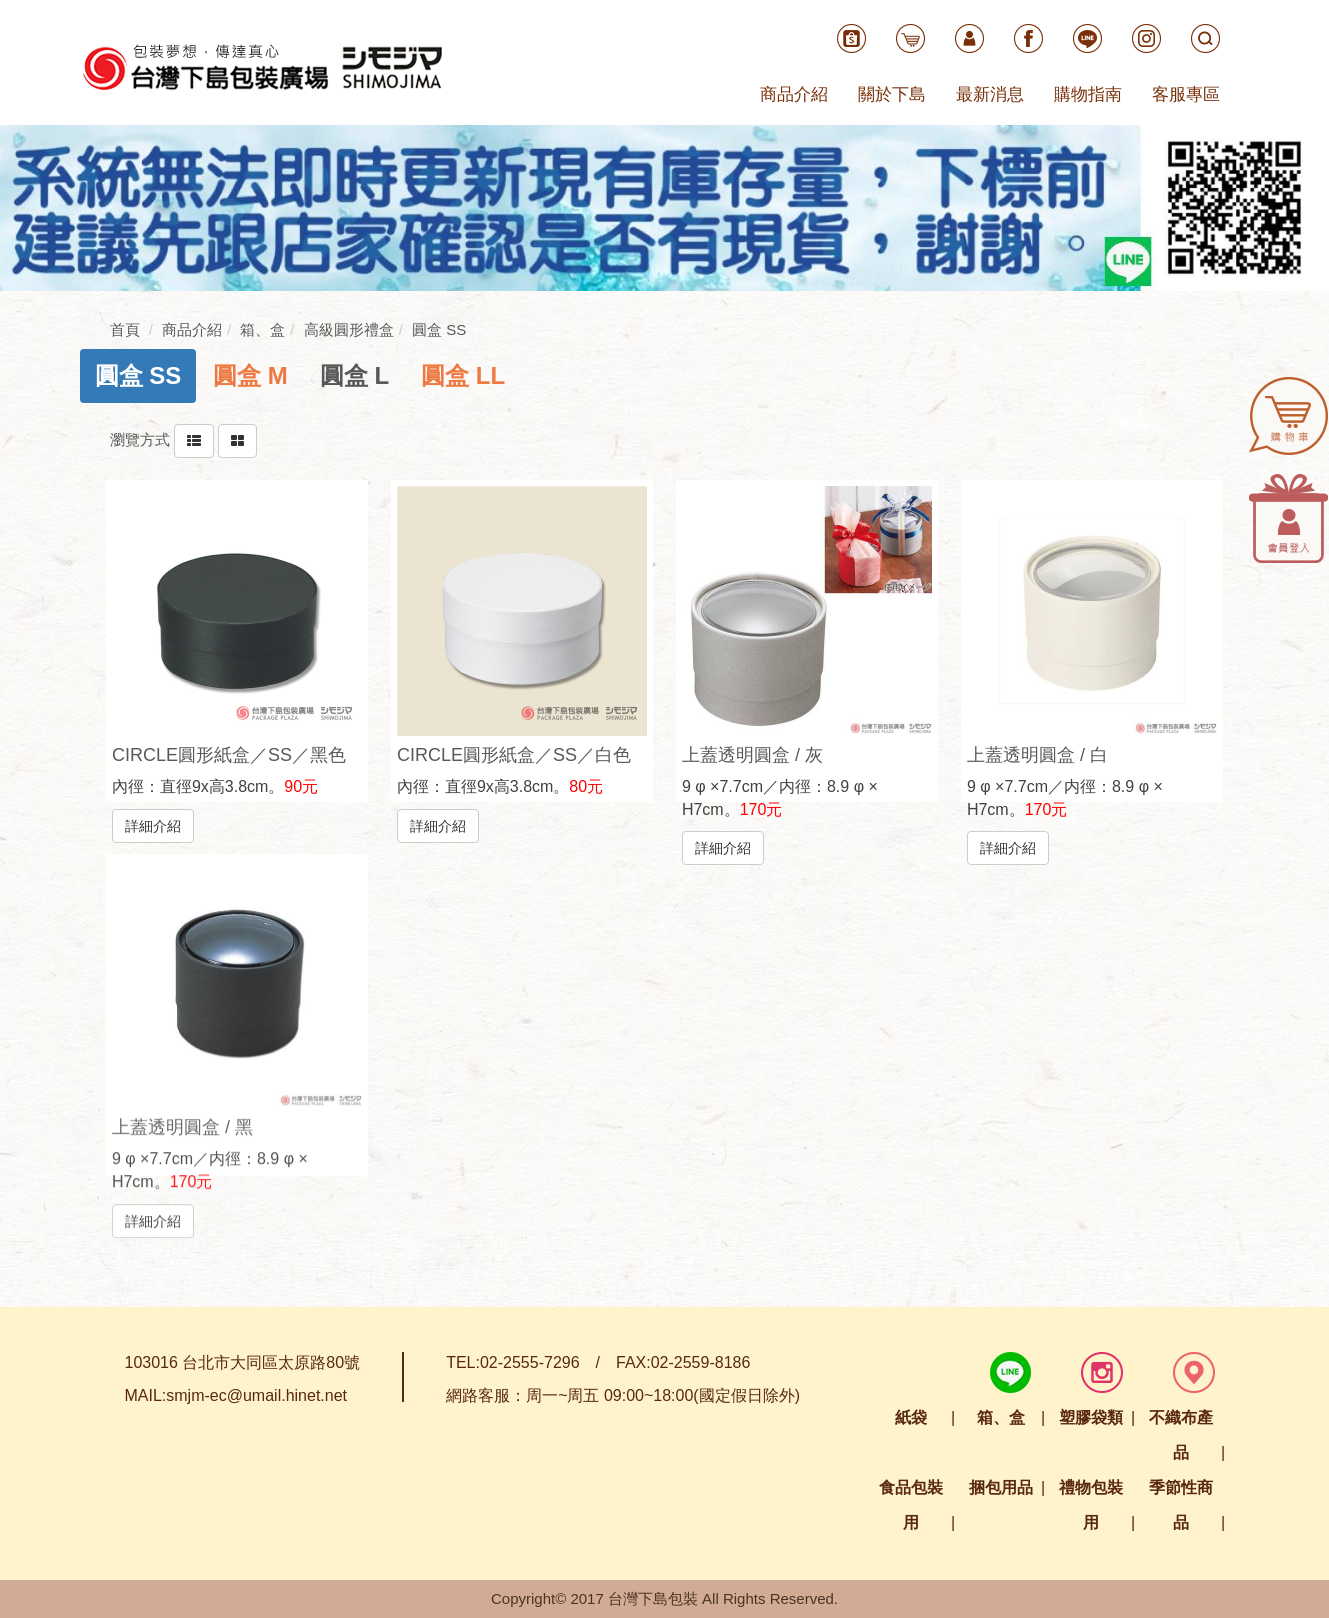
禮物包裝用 (1091, 1505)
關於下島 (892, 94)
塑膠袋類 (1091, 1417)
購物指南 (1088, 94)
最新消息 (990, 94)
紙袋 (911, 1417)
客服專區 (1186, 94)
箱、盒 (1001, 1417)
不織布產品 (1181, 1435)
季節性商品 (1181, 1505)
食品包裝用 (911, 1505)
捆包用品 (1001, 1487)
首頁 (125, 329)
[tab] (138, 376)
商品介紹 (794, 94)
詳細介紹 (153, 825)
